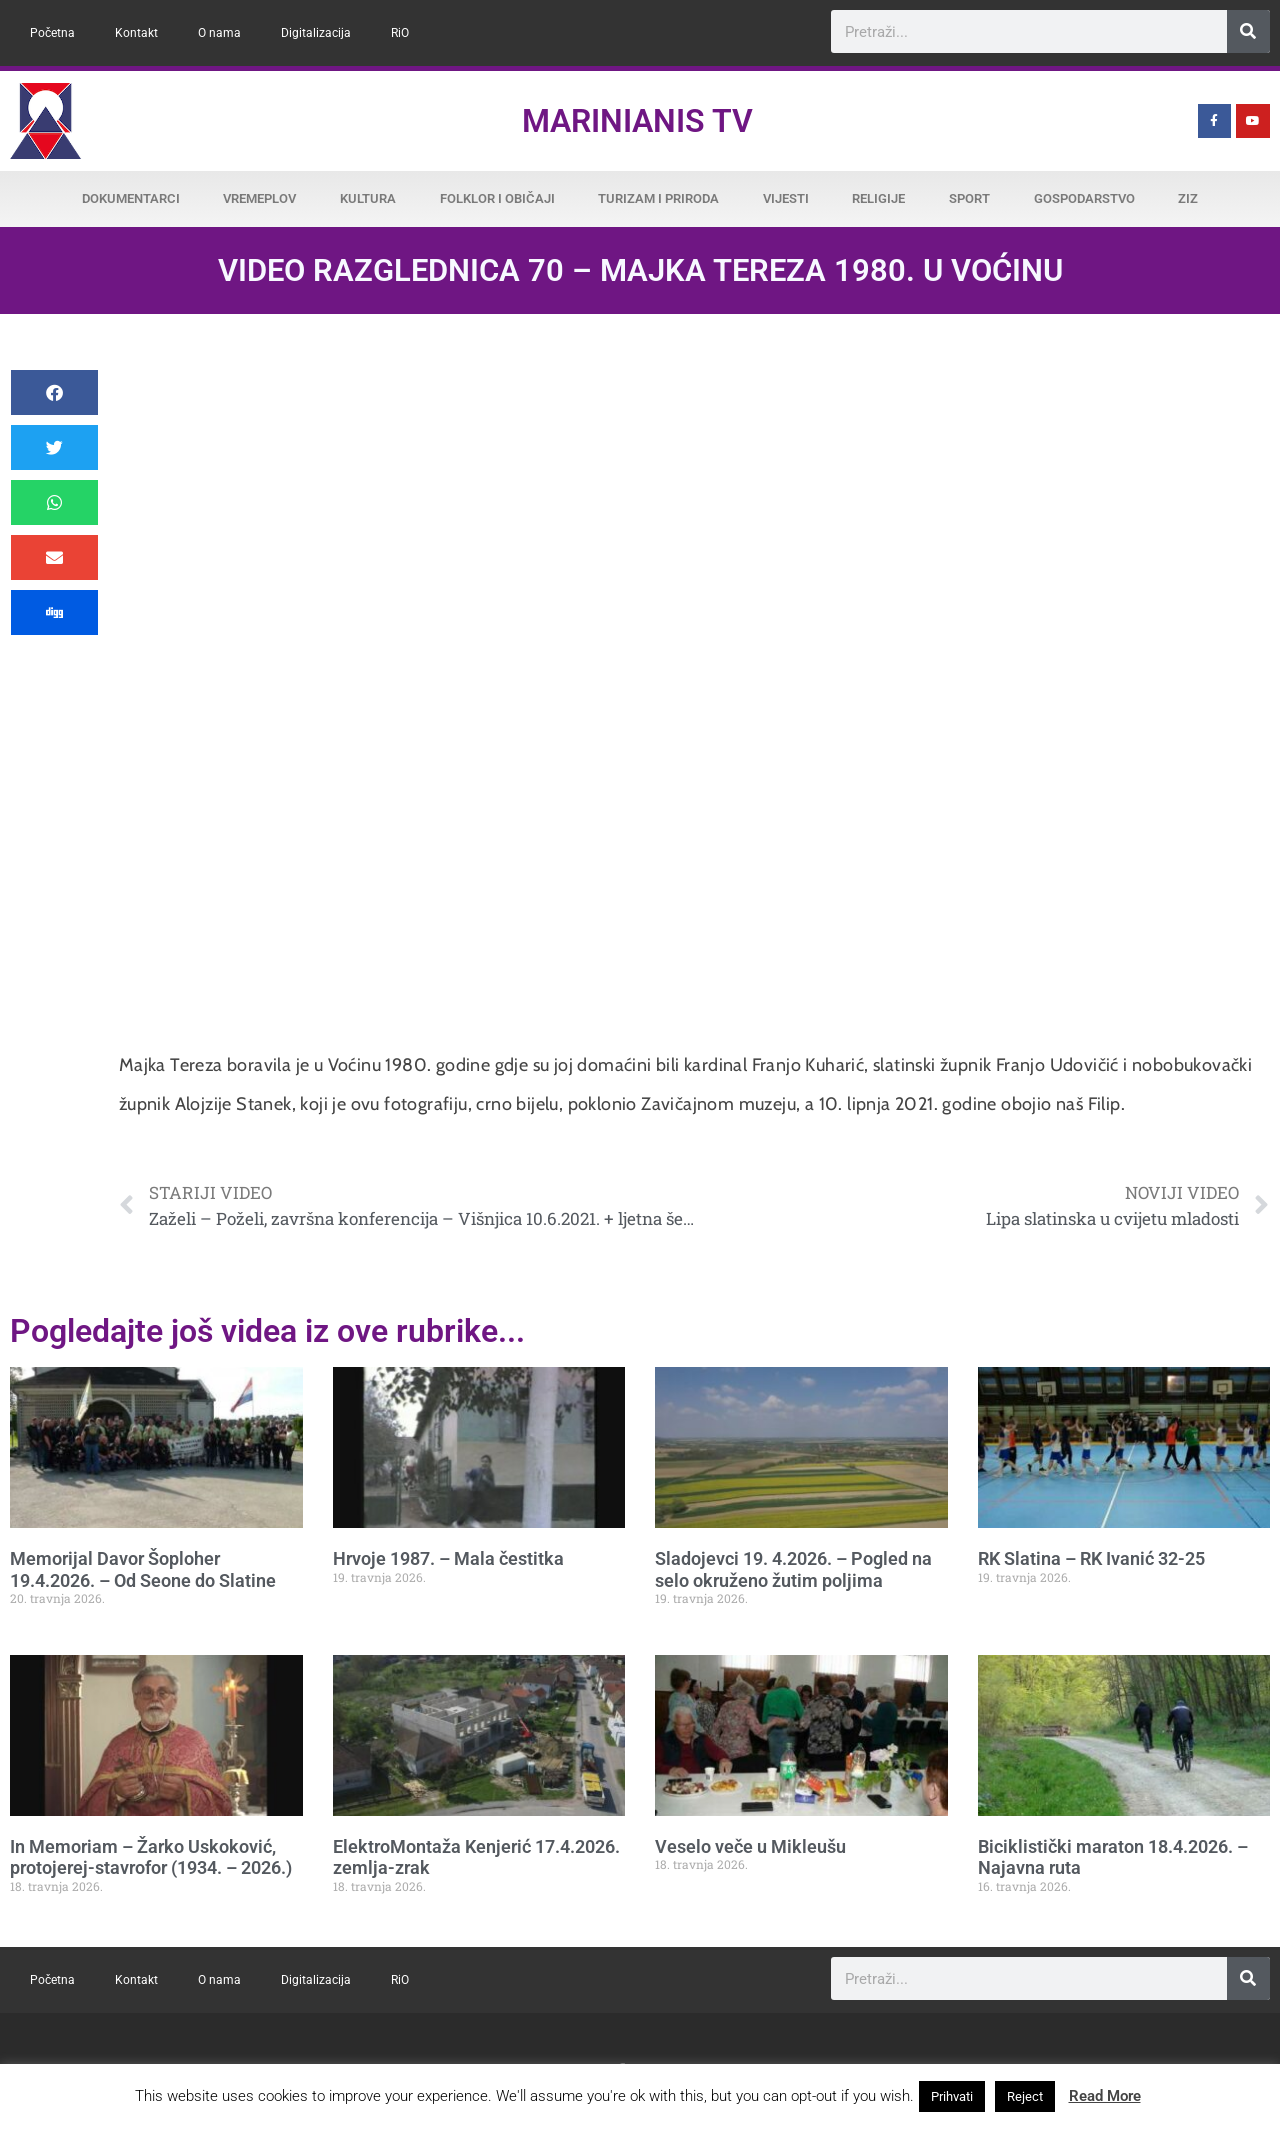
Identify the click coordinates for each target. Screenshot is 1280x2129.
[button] (54, 392)
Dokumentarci (131, 198)
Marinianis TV (637, 121)
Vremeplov (259, 198)
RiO (400, 33)
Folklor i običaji (497, 198)
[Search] (1248, 31)
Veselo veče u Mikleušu (750, 1846)
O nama (219, 33)
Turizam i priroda (658, 198)
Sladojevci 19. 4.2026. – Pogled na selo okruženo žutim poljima (793, 1569)
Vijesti (786, 198)
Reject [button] (1025, 2096)
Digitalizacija (316, 33)
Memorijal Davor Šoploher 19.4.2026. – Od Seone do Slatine (143, 1569)
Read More (1105, 2096)
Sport (969, 198)
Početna (52, 33)
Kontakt (136, 33)
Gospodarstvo (1084, 198)
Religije (878, 198)
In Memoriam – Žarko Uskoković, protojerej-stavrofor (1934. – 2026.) (151, 1857)
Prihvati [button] (952, 2096)
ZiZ (1188, 198)
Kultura (368, 198)
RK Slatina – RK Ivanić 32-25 (1091, 1558)
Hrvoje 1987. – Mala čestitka (448, 1558)
